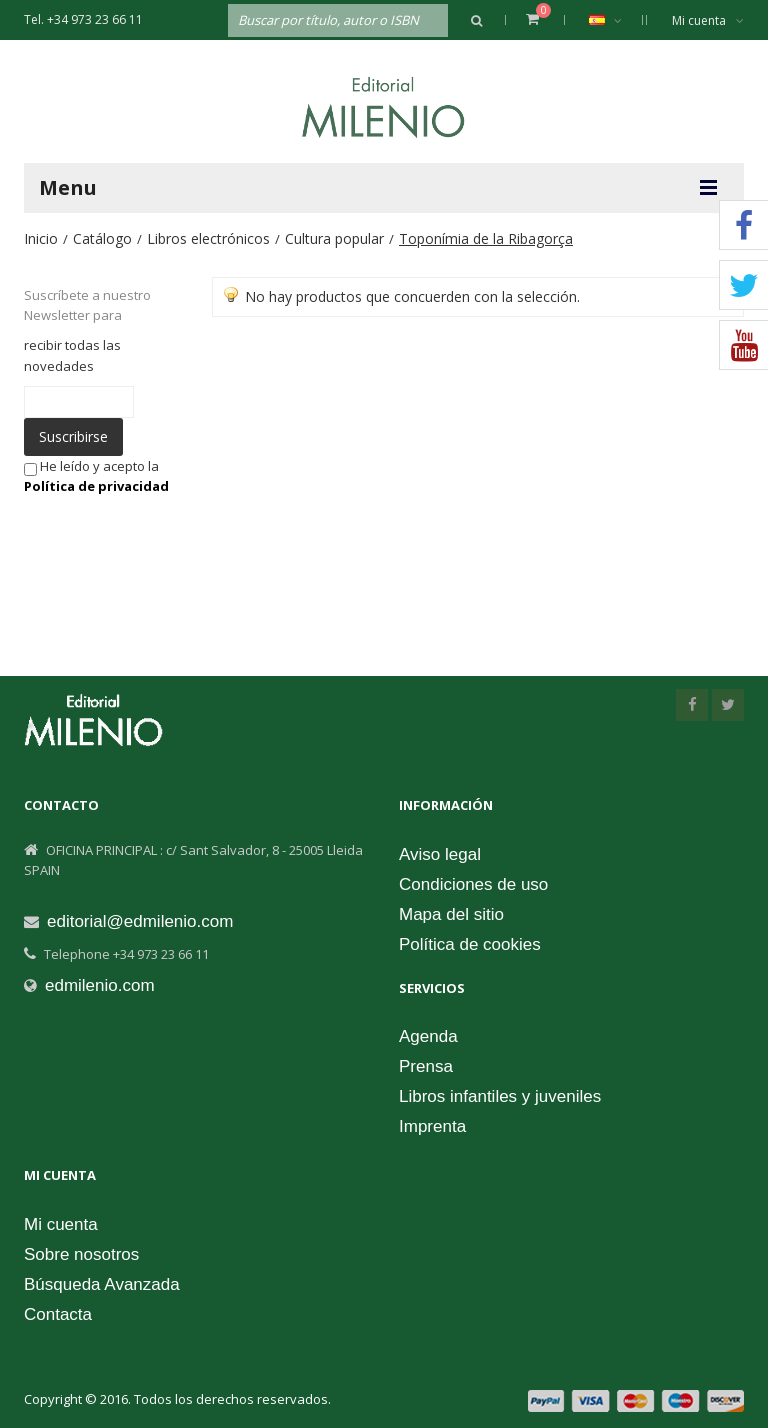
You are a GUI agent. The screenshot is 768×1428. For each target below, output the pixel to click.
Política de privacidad (96, 486)
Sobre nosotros (81, 1254)
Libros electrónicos (208, 238)
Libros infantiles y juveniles (500, 1096)
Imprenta (432, 1126)
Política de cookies (470, 944)
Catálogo (102, 238)
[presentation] (168, 535)
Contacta (58, 1314)
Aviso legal (440, 854)
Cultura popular (334, 238)
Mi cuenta (708, 20)
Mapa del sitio (451, 914)
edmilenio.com (100, 985)
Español (615, 20)
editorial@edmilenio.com (140, 921)
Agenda (428, 1036)
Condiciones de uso (473, 884)
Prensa (426, 1066)
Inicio (41, 238)
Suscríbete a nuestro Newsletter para (87, 305)
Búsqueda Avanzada (102, 1284)
